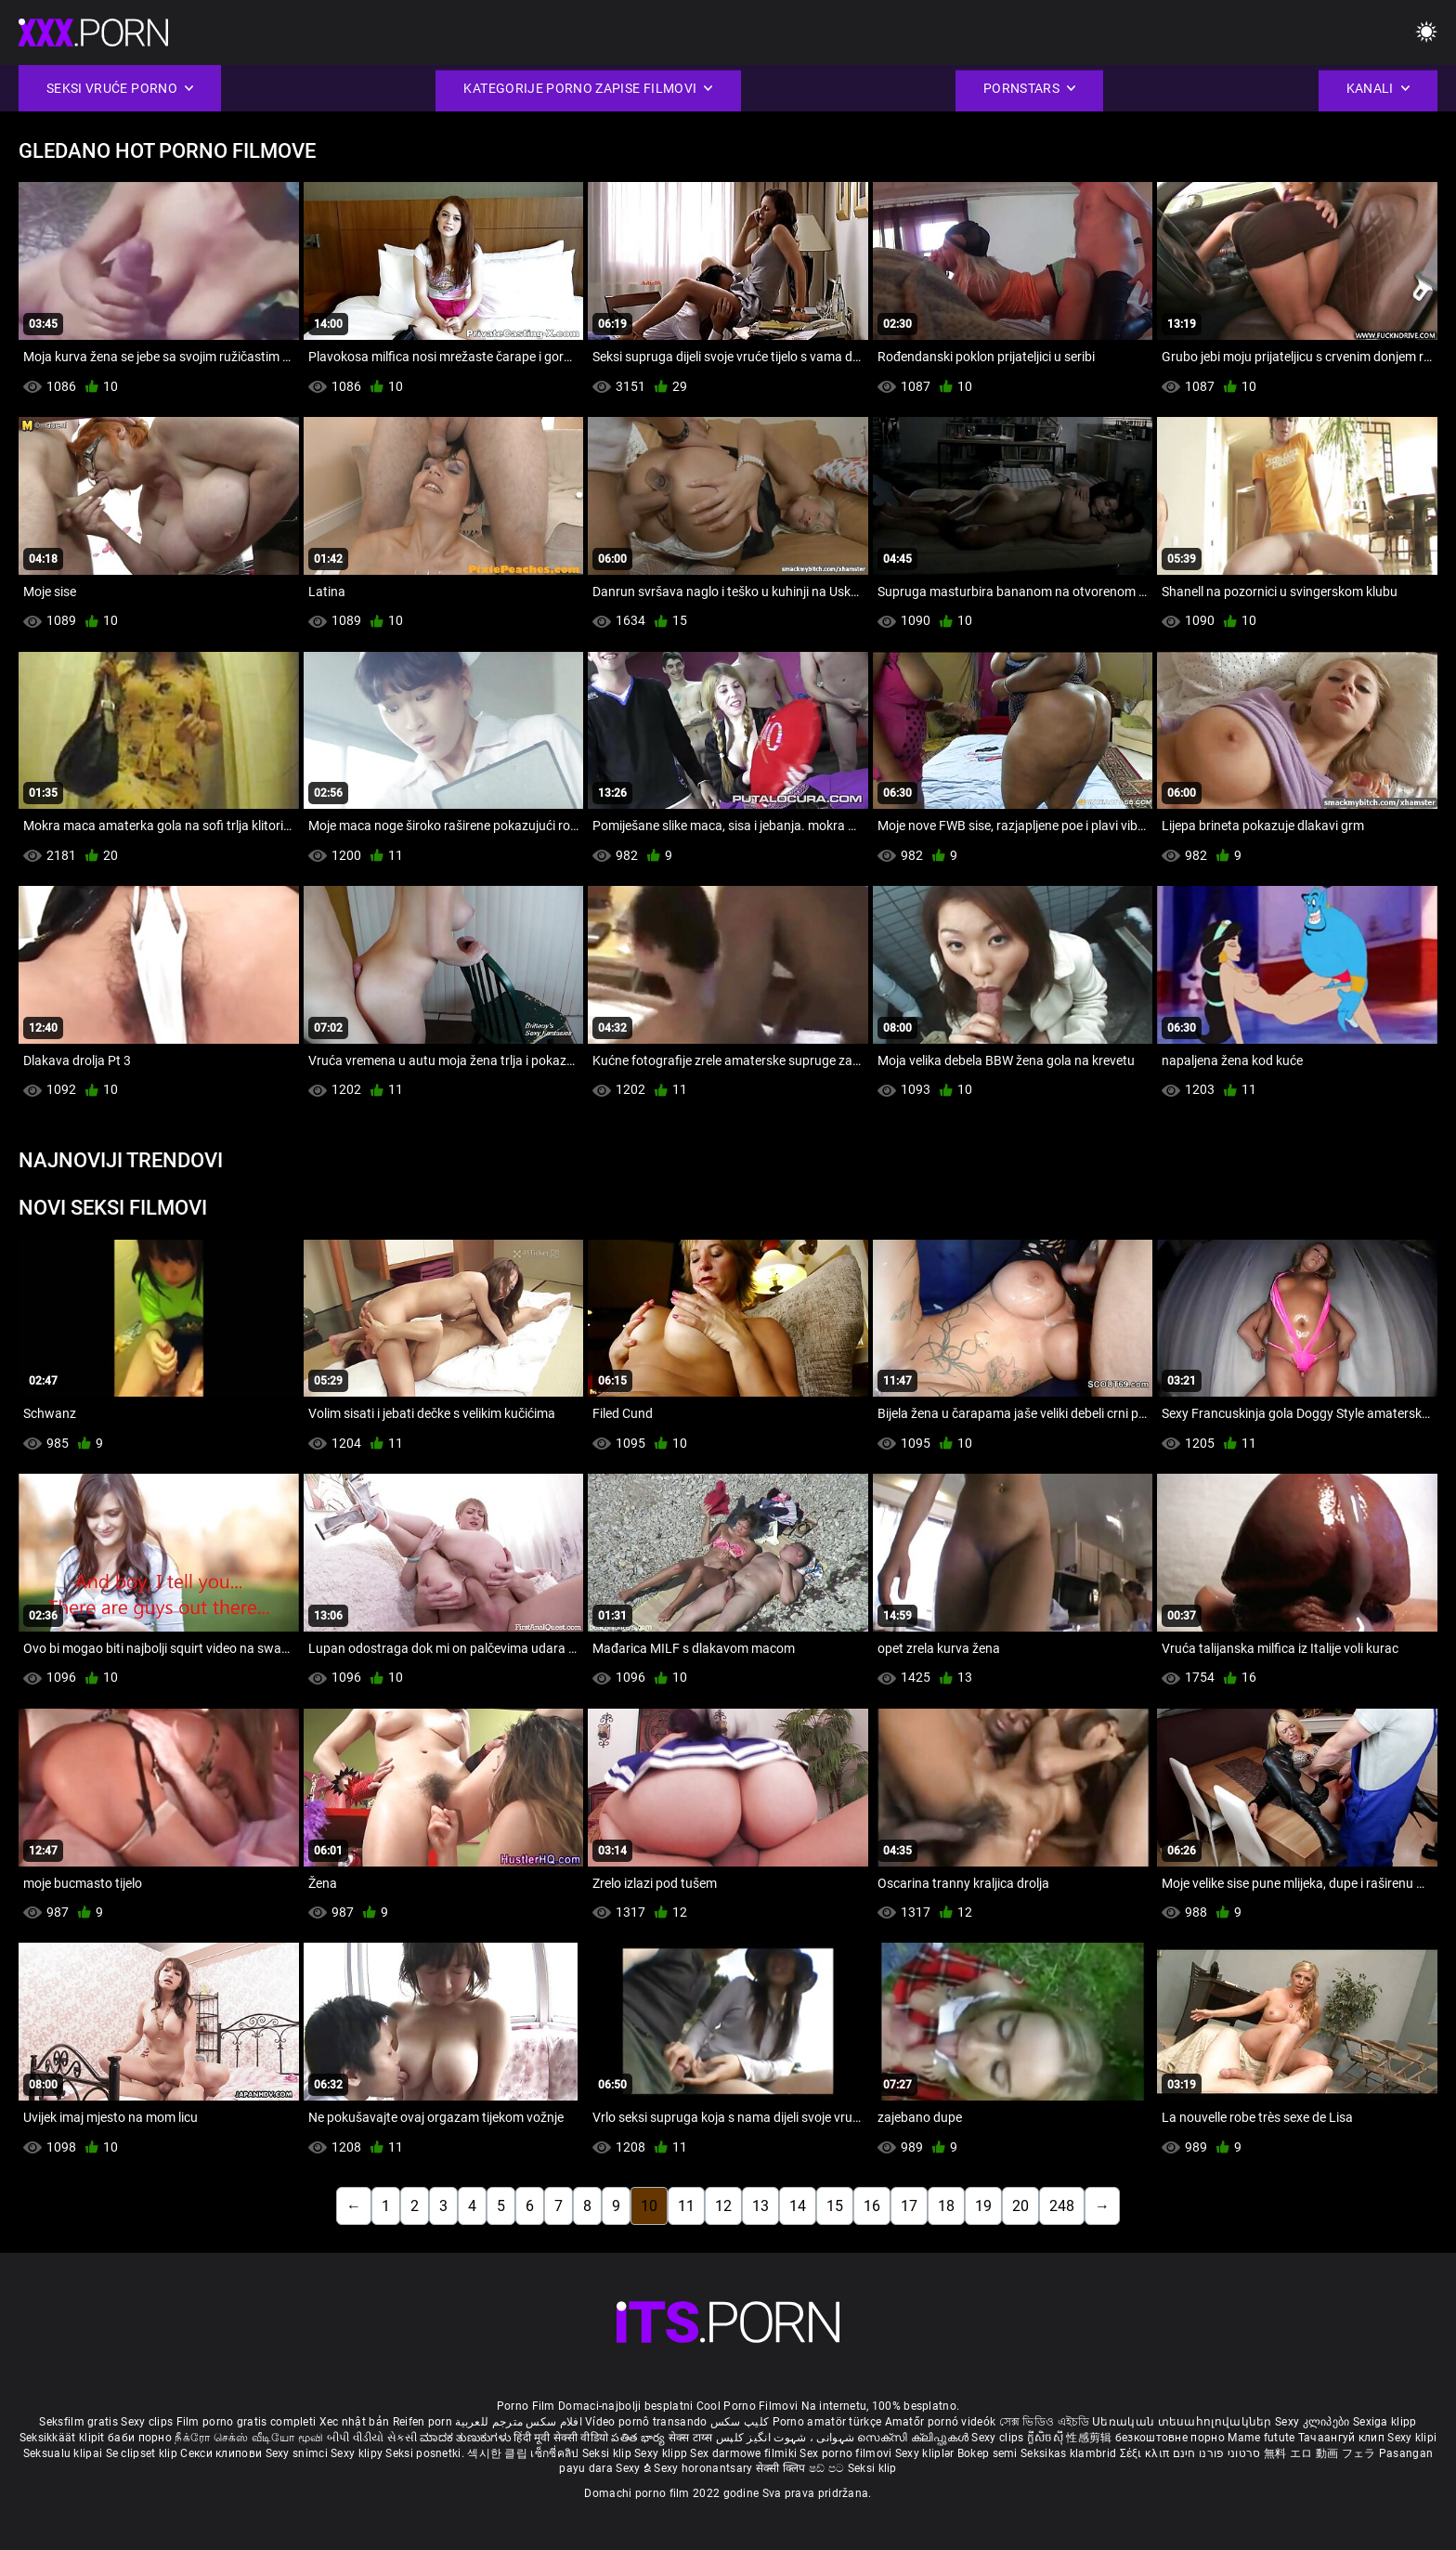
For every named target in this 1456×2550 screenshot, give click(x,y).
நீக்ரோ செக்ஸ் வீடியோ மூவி (249, 2437)
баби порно (140, 2437)
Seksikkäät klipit (64, 2437)
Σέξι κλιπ (1146, 2453)
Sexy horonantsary (704, 2468)
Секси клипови (222, 2453)
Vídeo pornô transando (646, 2421)
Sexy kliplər (926, 2453)
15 (834, 2206)
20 (1020, 2206)
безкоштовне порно (1170, 2437)
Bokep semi (987, 2453)
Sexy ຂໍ (635, 2468)
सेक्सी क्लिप (782, 2468)
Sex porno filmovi (845, 2453)
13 (760, 2206)
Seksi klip (608, 2453)
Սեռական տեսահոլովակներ (1183, 2421)
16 (872, 2206)
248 (1061, 2206)
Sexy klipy (358, 2453)
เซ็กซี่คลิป (555, 2453)
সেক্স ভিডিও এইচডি (1044, 2421)
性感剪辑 (1090, 2437)
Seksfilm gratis (78, 2421)
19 (983, 2206)
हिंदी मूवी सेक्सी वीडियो (561, 2437)
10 (649, 2206)
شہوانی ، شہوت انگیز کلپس (787, 2437)
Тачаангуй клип (1343, 2437)
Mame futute (1261, 2437)
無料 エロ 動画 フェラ (1320, 2453)
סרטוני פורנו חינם (1217, 2453)
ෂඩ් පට (828, 2468)
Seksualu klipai (64, 2453)
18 (946, 2206)
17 (909, 2206)
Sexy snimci (299, 2453)
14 (797, 2206)
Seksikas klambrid (1069, 2453)
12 (723, 2206)
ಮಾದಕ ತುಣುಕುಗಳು (467, 2437)
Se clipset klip (143, 2453)
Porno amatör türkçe (827, 2421)
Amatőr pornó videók (940, 2421)
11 (686, 2206)
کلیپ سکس (739, 2421)
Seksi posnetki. (426, 2453)
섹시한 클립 (498, 2453)
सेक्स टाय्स (692, 2437)
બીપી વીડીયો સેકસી (372, 2437)
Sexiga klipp (1385, 2421)
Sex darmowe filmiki (743, 2453)
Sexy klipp (662, 2453)
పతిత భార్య (639, 2437)
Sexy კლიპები (1314, 2421)
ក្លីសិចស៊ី (1047, 2437)
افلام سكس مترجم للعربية (518, 2421)
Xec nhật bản (354, 2421)
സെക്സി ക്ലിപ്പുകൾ (914, 2437)
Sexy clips (148, 2421)
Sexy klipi (1411, 2437)
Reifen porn (422, 2421)
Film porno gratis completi (246, 2421)
